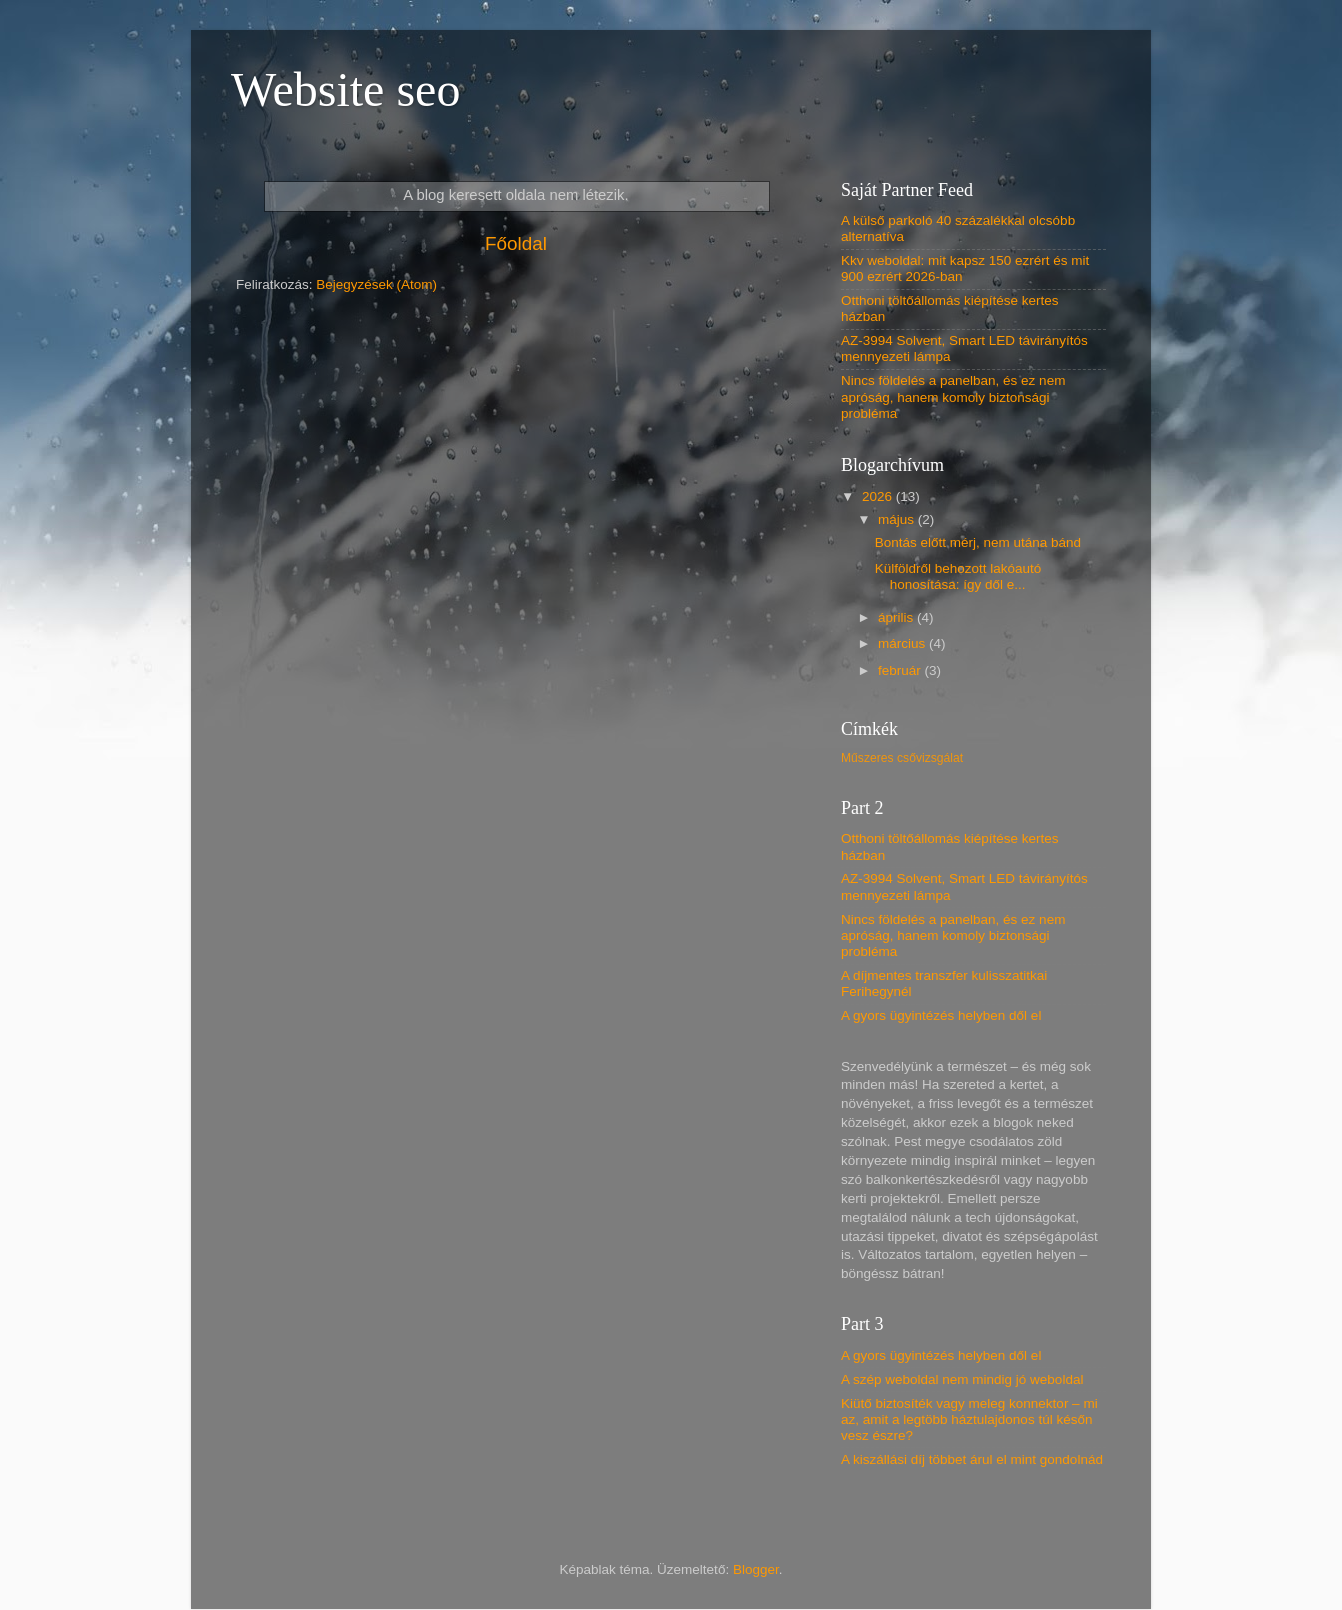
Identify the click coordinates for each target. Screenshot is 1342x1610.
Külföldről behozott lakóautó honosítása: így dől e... (958, 576)
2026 (879, 496)
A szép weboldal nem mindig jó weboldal (962, 1379)
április (897, 617)
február (901, 670)
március (903, 643)
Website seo (345, 89)
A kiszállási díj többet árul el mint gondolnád (972, 1459)
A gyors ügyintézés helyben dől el (941, 1015)
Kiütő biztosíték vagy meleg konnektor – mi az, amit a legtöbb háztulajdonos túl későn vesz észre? (969, 1419)
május (898, 519)
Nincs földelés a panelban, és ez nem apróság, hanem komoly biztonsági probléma (953, 396)
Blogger (756, 1569)
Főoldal (516, 243)
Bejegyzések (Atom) (376, 284)
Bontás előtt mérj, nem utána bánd (978, 542)
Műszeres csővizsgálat (902, 758)
